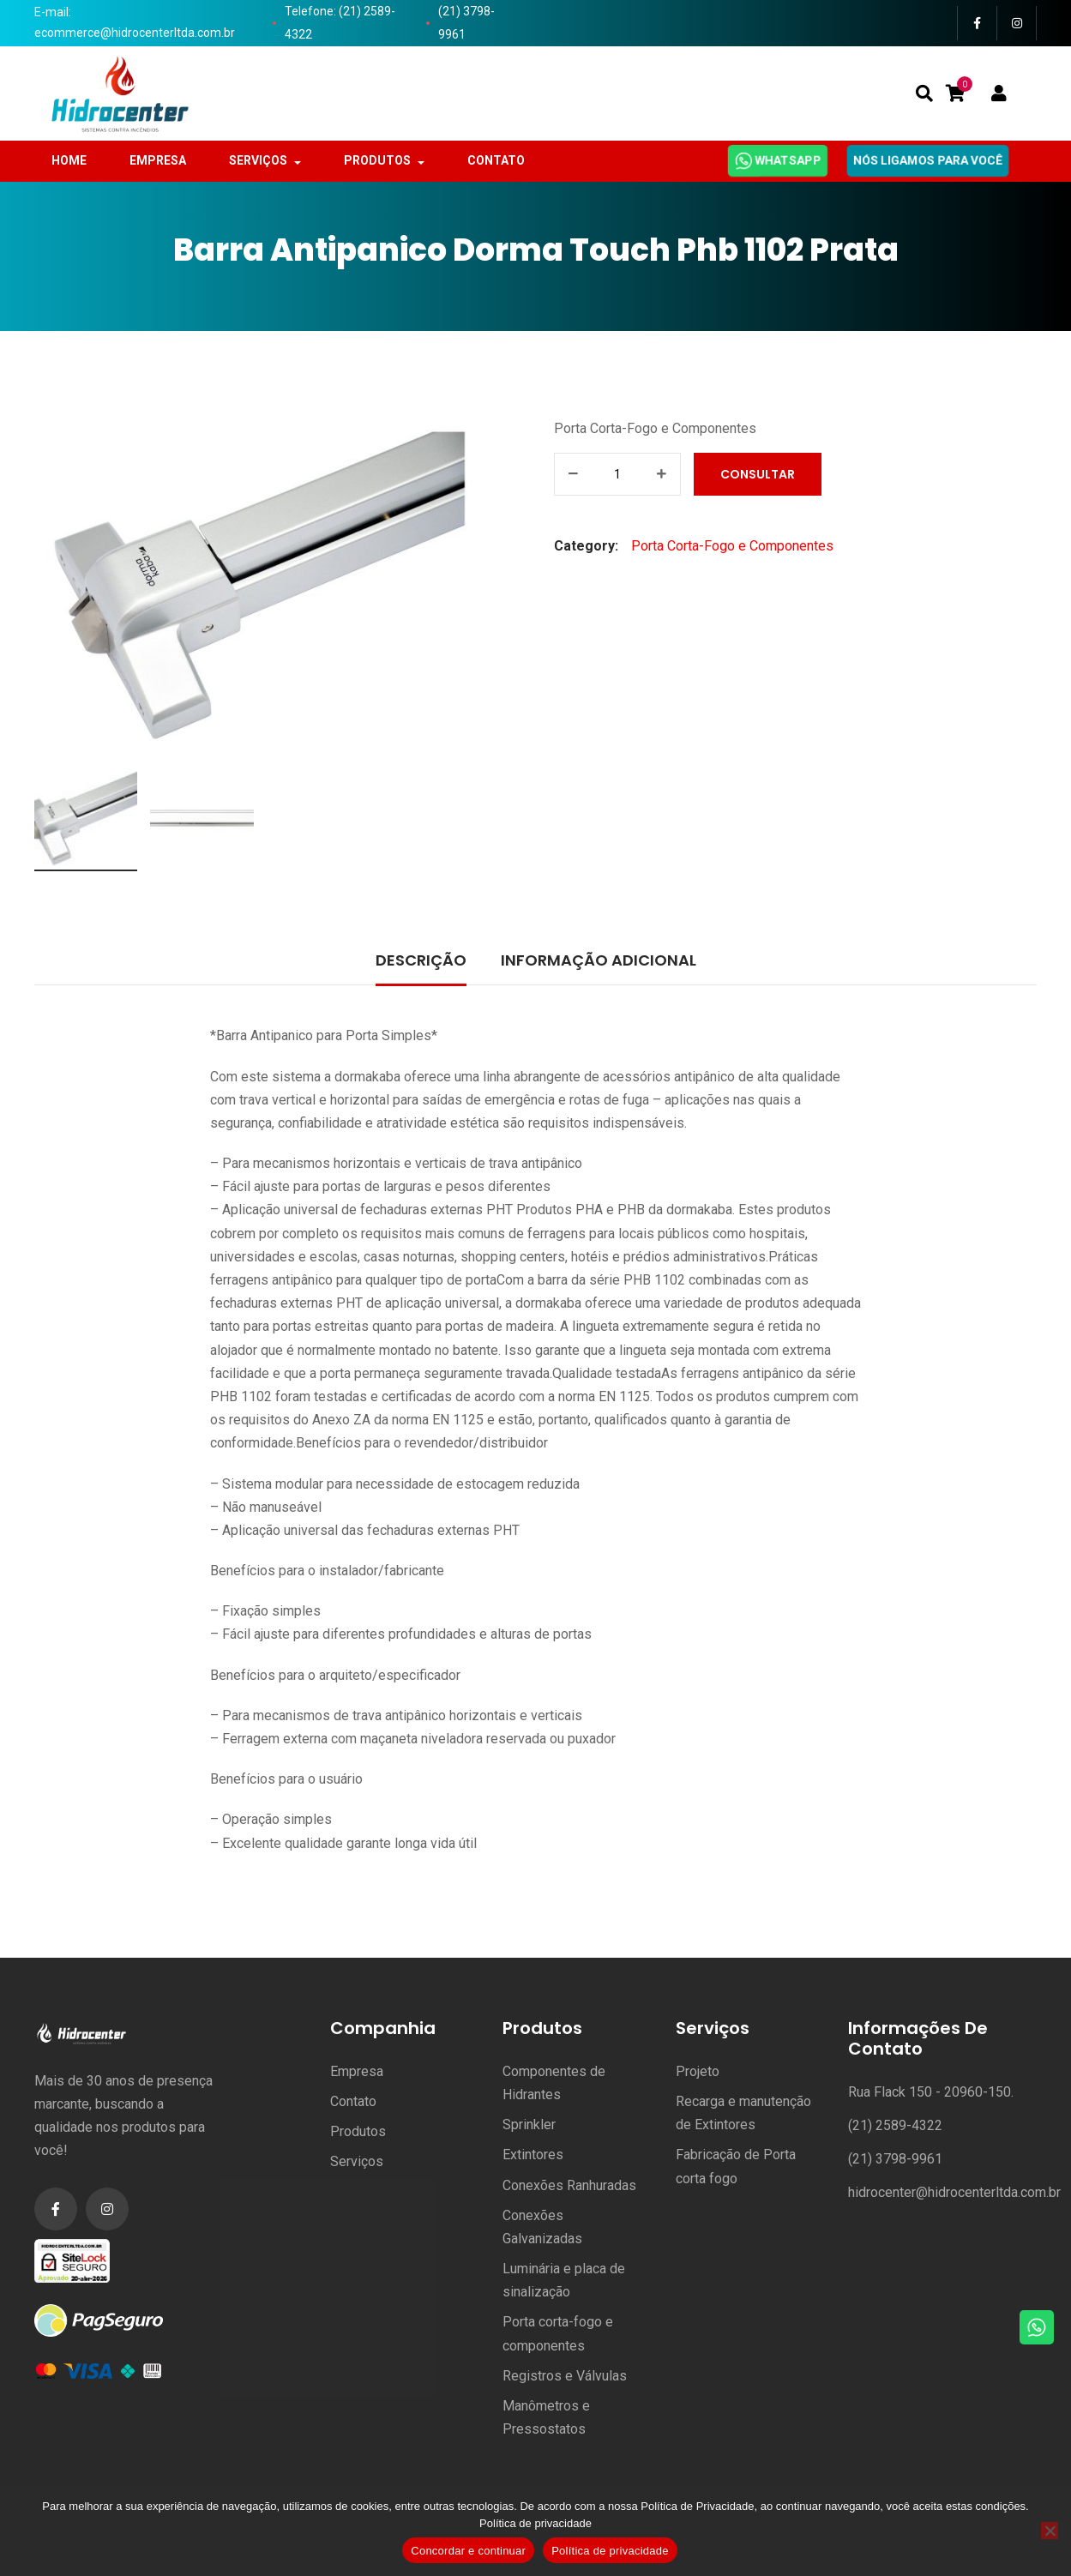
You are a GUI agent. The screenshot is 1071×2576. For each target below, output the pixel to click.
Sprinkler (529, 2124)
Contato (353, 2101)
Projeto (697, 2071)
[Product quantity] (617, 474)
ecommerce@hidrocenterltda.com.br (134, 32)
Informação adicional (598, 960)
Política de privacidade (535, 2523)
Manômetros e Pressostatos (546, 2417)
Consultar (762, 474)
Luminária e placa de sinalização (563, 2280)
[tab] (421, 962)
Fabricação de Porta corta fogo (736, 2166)
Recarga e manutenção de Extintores (743, 2113)
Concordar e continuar (468, 2550)
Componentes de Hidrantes (553, 2083)
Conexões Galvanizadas (542, 2227)
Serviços (356, 2161)
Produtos (358, 2131)
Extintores (532, 2154)
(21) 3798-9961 (466, 22)
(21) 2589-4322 (895, 2125)
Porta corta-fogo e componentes (557, 2333)
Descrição (421, 960)
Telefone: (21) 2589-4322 (340, 22)
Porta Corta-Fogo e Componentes (655, 428)
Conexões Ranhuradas (569, 2185)
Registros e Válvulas (564, 2376)
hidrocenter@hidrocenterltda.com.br (954, 2192)
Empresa (356, 2071)
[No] (1049, 2530)
